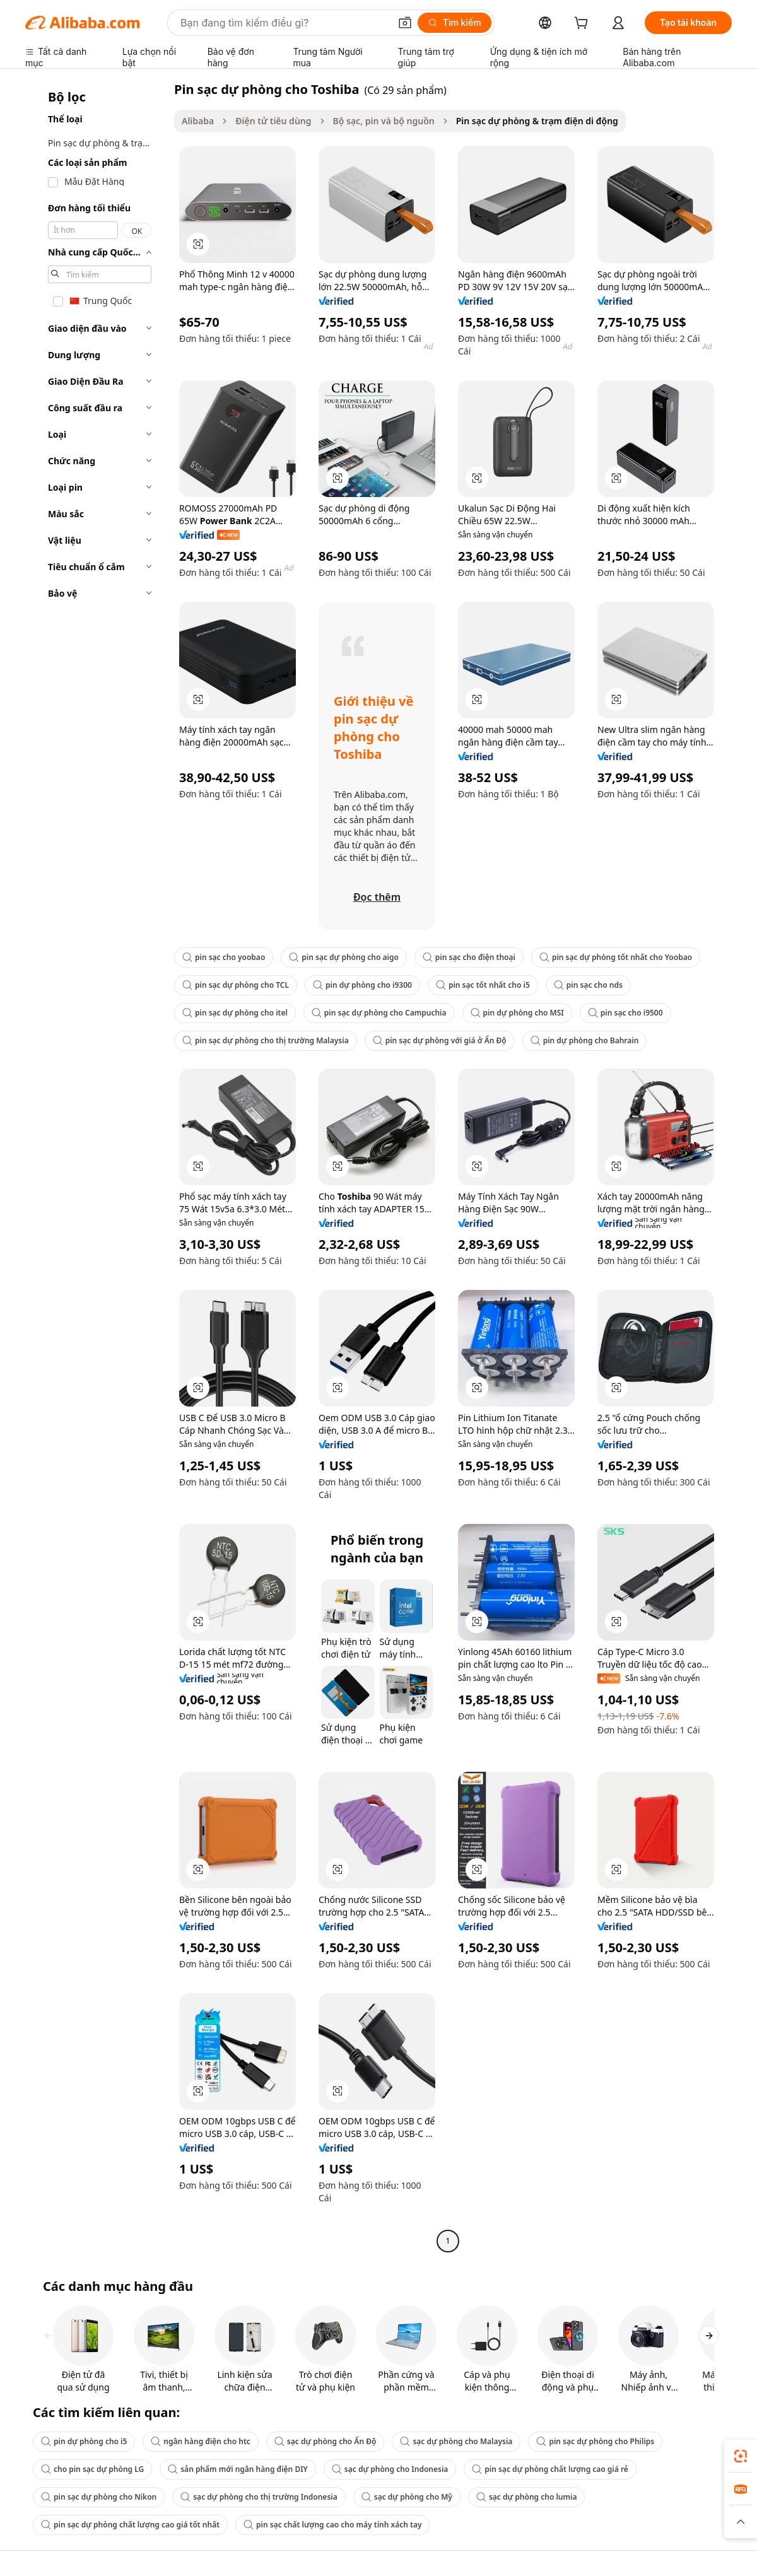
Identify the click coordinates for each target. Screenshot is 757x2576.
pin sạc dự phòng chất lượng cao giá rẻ (550, 2469)
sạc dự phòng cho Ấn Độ (325, 2441)
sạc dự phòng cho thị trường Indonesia (258, 2496)
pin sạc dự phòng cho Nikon (98, 2496)
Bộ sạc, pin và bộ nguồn (384, 121)
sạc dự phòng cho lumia (526, 2496)
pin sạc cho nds (588, 985)
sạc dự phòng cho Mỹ (406, 2496)
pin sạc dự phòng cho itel (235, 1012)
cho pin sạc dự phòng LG (92, 2469)
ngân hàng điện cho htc (200, 2441)
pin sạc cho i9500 (625, 1012)
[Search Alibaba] (283, 23)
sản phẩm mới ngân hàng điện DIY (238, 2469)
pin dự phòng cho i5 (84, 2441)
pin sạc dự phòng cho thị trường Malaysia (265, 1040)
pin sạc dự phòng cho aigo (344, 957)
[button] (405, 23)
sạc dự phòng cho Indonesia (390, 2469)
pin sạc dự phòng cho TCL (235, 985)
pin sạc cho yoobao (223, 957)
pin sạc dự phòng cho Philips (595, 2441)
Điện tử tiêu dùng (273, 121)
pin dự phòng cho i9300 (362, 985)
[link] (740, 2456)
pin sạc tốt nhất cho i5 (483, 985)
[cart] (583, 24)
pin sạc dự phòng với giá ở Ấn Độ (440, 1040)
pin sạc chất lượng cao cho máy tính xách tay (332, 2524)
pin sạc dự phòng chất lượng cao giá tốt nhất (130, 2524)
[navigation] (96, 1166)
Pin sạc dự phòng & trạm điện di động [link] (537, 121)
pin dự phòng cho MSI (517, 1012)
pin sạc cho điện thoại (469, 957)
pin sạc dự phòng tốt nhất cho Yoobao (615, 957)
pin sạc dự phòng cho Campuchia (379, 1012)
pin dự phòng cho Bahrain (585, 1040)
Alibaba (198, 121)
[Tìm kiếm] (454, 23)
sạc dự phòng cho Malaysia (456, 2441)
